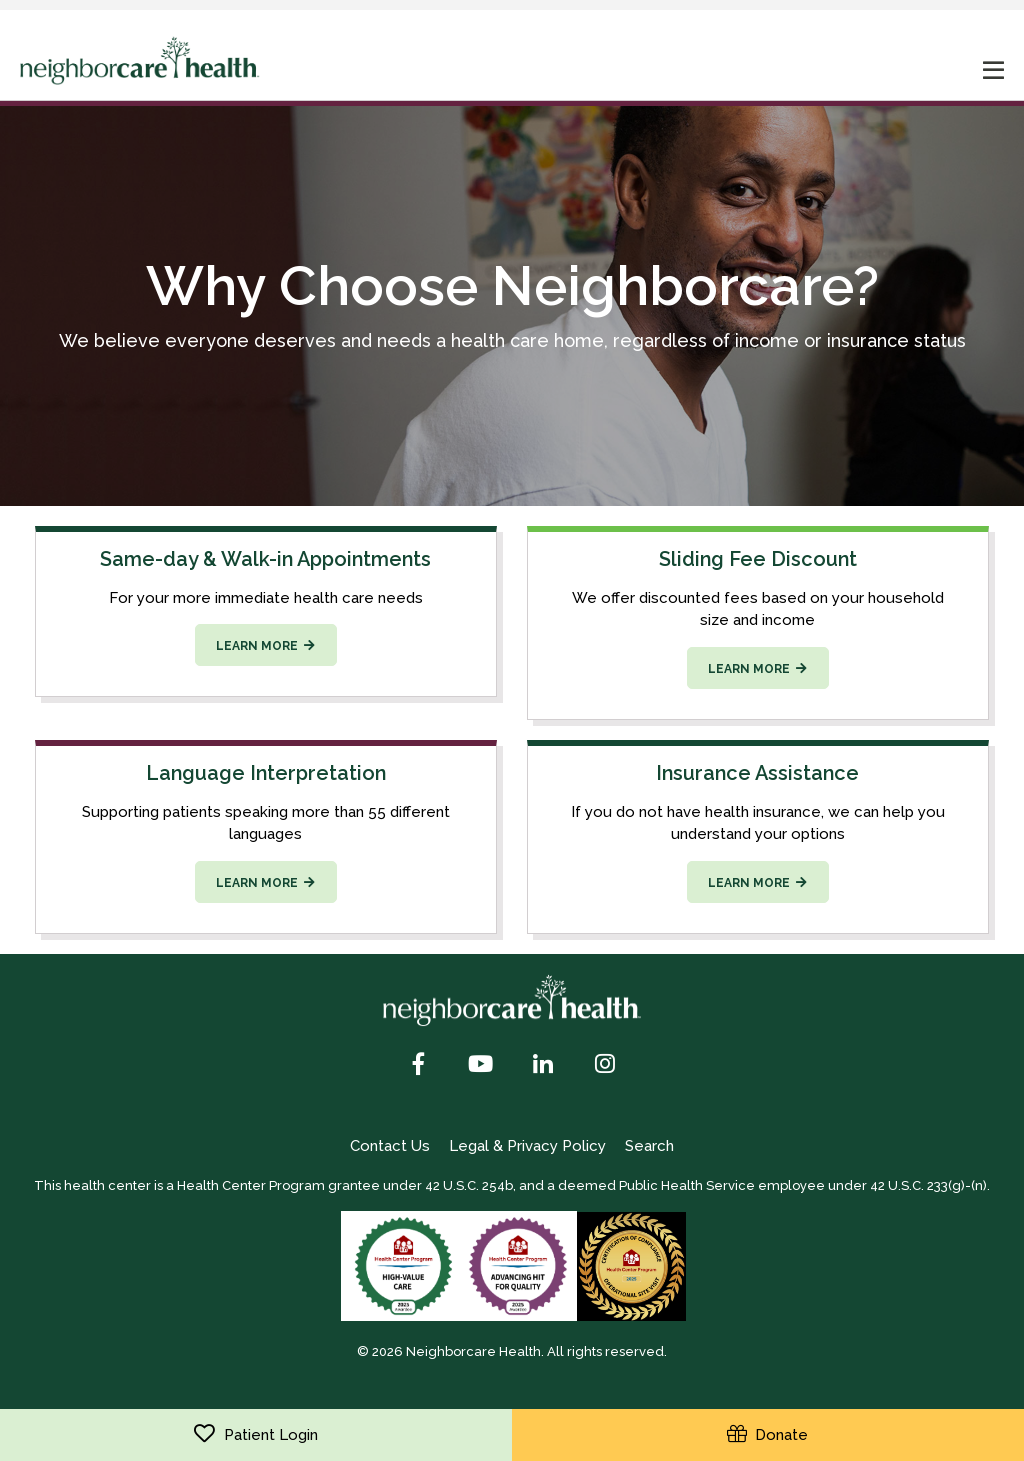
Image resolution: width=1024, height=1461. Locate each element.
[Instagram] (605, 1066)
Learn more (257, 646)
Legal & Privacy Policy (527, 1146)
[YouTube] (480, 1066)
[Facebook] (418, 1066)
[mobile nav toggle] (994, 72)
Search (649, 1146)
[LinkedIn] (543, 1066)
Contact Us (390, 1146)
